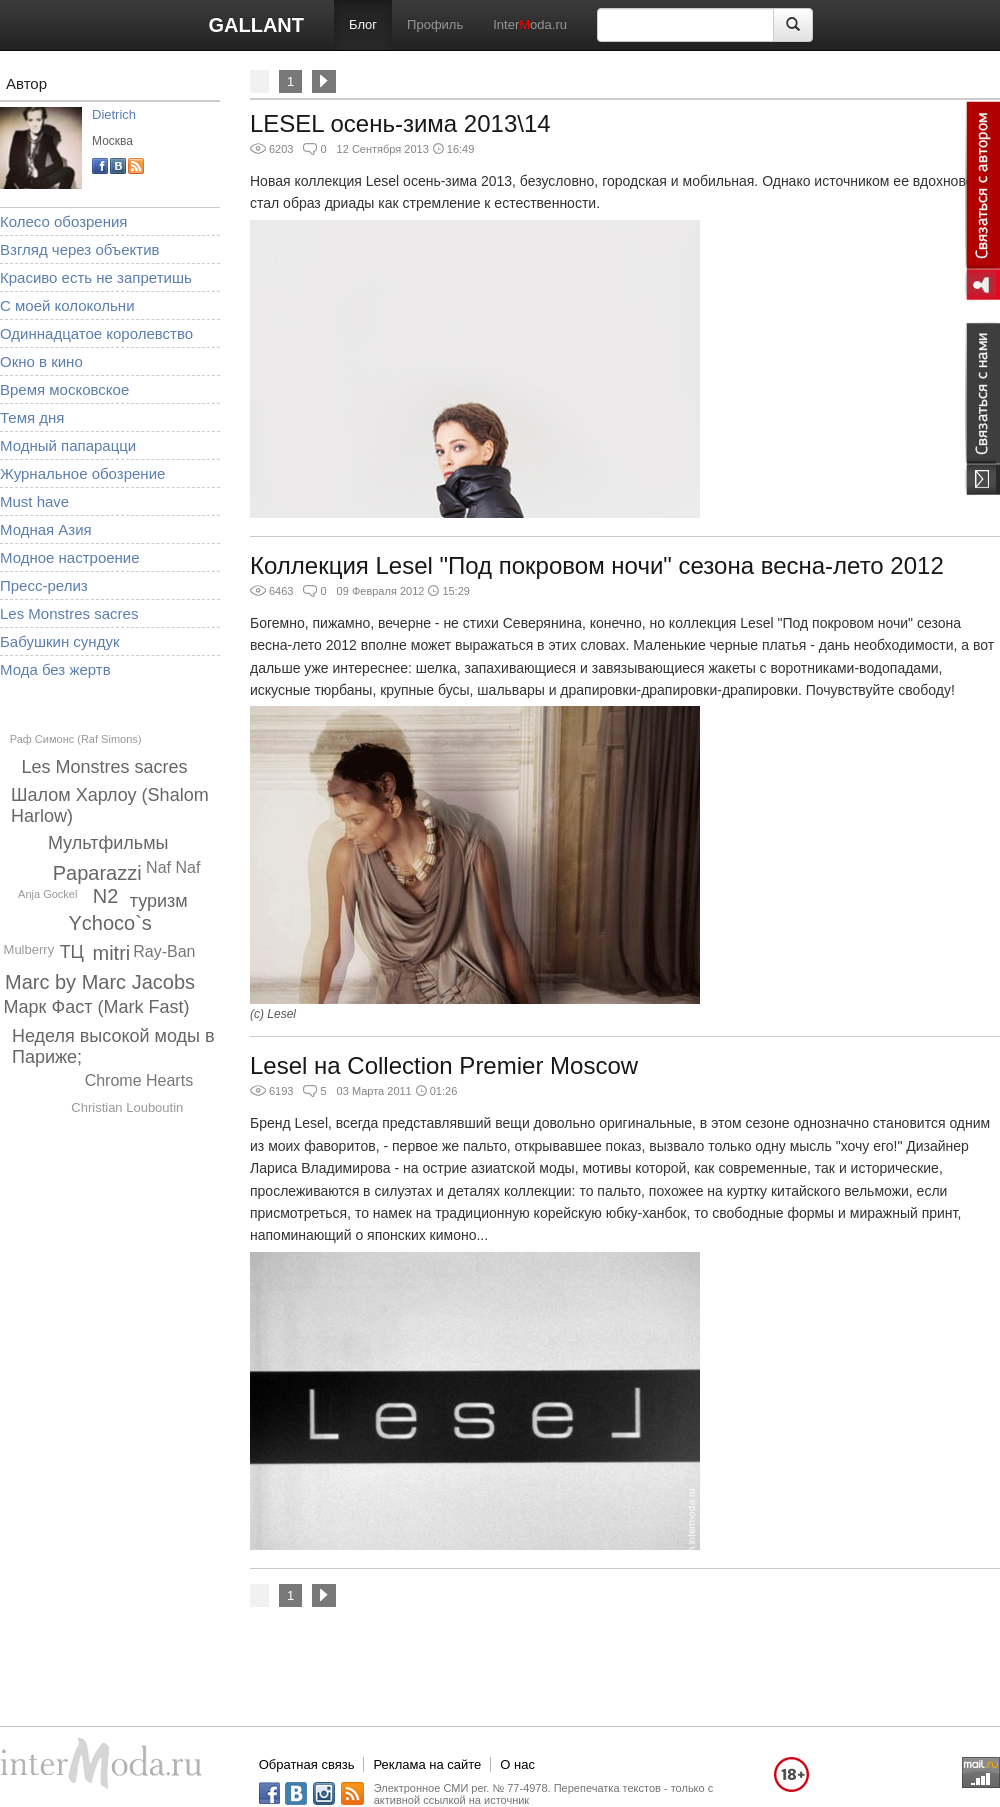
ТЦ (72, 952)
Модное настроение (70, 557)
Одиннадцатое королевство (96, 333)
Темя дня (32, 417)
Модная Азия (46, 529)
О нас (517, 1764)
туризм (159, 901)
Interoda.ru (530, 24)
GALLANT (256, 25)
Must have (34, 501)
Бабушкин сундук (59, 641)
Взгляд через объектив (79, 249)
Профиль (435, 24)
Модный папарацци (68, 445)
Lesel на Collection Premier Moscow (444, 1065)
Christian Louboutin (127, 1107)
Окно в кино (41, 361)
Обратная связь (307, 1764)
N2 (106, 896)
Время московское (64, 389)
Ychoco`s (110, 923)
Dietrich (114, 114)
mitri (111, 953)
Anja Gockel (47, 894)
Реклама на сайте (427, 1764)
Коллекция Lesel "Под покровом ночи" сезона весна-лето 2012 (597, 565)
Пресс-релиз (44, 585)
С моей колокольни (67, 305)
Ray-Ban (164, 951)
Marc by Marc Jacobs (100, 982)
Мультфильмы (108, 843)
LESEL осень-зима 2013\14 (400, 123)
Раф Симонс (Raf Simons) (76, 739)
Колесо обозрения (63, 221)
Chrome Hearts (139, 1080)
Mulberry (29, 949)
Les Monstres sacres (69, 613)
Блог (363, 24)
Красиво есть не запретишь (96, 277)
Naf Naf (173, 867)
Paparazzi (97, 873)
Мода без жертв (55, 669)
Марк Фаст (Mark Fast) (96, 1007)
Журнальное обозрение (82, 473)
